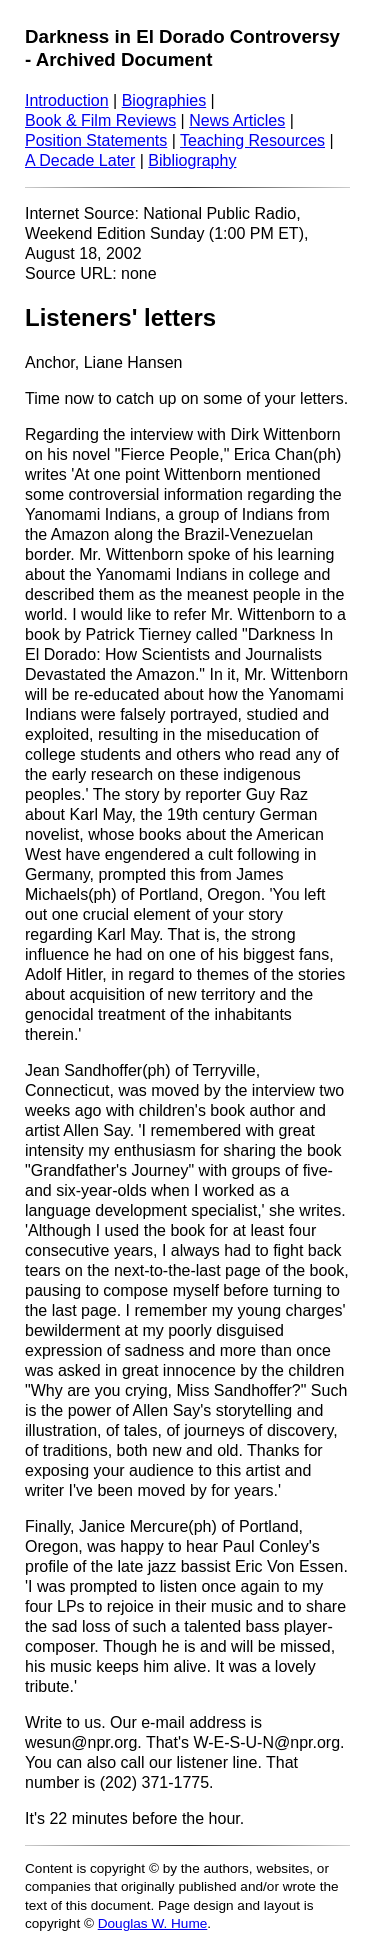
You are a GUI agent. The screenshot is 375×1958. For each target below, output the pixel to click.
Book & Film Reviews (100, 120)
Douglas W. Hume (153, 1923)
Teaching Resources (252, 140)
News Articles (237, 120)
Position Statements (96, 140)
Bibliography (192, 160)
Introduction (67, 100)
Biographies (164, 100)
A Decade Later (80, 160)
